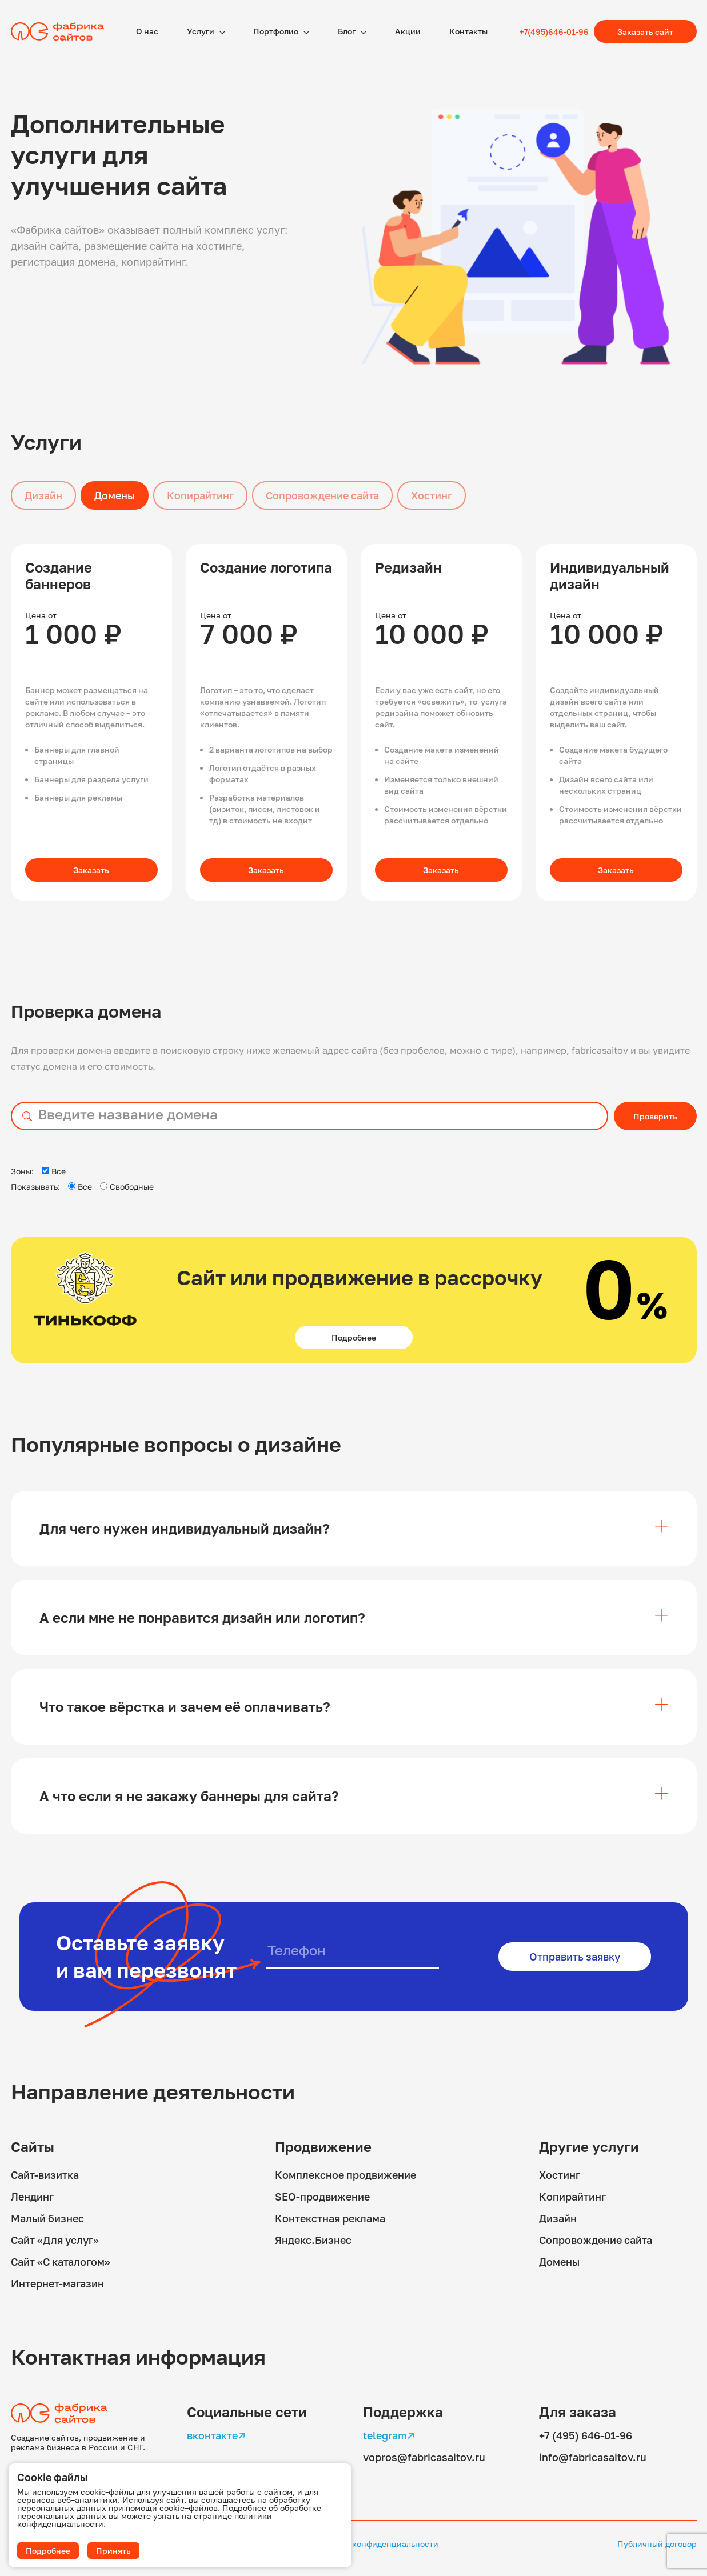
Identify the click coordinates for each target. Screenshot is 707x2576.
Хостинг (431, 495)
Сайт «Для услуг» (55, 2240)
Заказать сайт (645, 32)
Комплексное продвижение (345, 2175)
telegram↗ (389, 2435)
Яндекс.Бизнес (313, 2240)
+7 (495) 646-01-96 (585, 2435)
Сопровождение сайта (322, 495)
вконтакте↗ (216, 2435)
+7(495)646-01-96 (554, 32)
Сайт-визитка (45, 2175)
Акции (408, 31)
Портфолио (276, 31)
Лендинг (32, 2196)
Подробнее (353, 1337)
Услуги (201, 31)
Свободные (127, 1186)
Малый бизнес (47, 2218)
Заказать (91, 870)
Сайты (32, 2146)
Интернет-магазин (57, 2283)
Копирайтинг (200, 495)
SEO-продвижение (322, 2196)
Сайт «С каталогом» (60, 2261)
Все (54, 1171)
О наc (147, 31)
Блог (347, 31)
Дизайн (43, 495)
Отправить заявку (574, 1956)
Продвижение (323, 2146)
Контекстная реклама (330, 2218)
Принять (113, 2550)
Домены (114, 495)
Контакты (468, 31)
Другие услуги (589, 2146)
